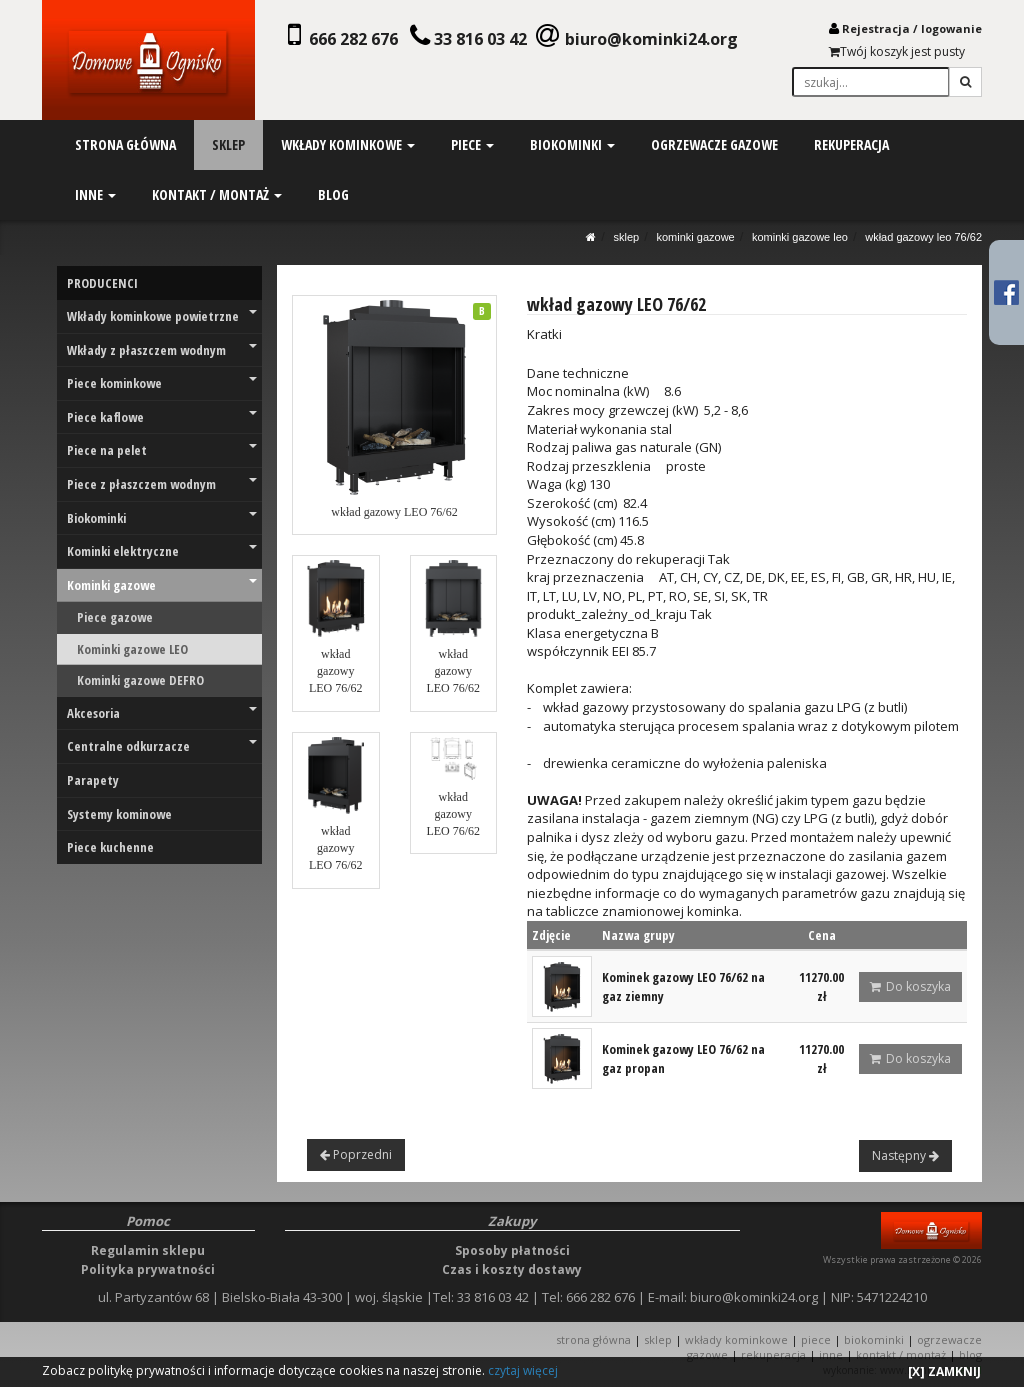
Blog (970, 1354)
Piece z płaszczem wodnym (162, 484)
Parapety (93, 780)
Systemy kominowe (119, 814)
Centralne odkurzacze (162, 746)
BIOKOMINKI (874, 1339)
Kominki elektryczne (162, 551)
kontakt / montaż (217, 194)
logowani (948, 28)
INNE (831, 1354)
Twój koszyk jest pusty (897, 51)
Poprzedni (356, 1154)
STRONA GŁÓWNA (595, 1339)
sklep (228, 144)
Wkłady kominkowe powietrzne (162, 316)
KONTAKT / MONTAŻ (901, 1354)
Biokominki (162, 518)
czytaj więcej (523, 1370)
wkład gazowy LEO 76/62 (923, 237)
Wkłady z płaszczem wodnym (162, 350)
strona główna (125, 144)
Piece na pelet (162, 450)
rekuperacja (850, 144)
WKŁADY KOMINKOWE (736, 1339)
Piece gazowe (115, 617)
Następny (905, 1155)
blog (333, 194)
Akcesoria (162, 713)
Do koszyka (910, 986)
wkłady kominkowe (348, 144)
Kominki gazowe (695, 237)
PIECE (816, 1339)
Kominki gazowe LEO (800, 237)
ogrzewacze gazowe (713, 144)
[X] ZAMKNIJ (944, 1371)
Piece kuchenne (110, 847)
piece (472, 144)
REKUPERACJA (773, 1354)
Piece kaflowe (162, 417)
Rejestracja (876, 28)
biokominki (571, 144)
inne (95, 194)
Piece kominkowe (162, 383)
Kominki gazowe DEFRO (140, 680)
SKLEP (627, 237)
